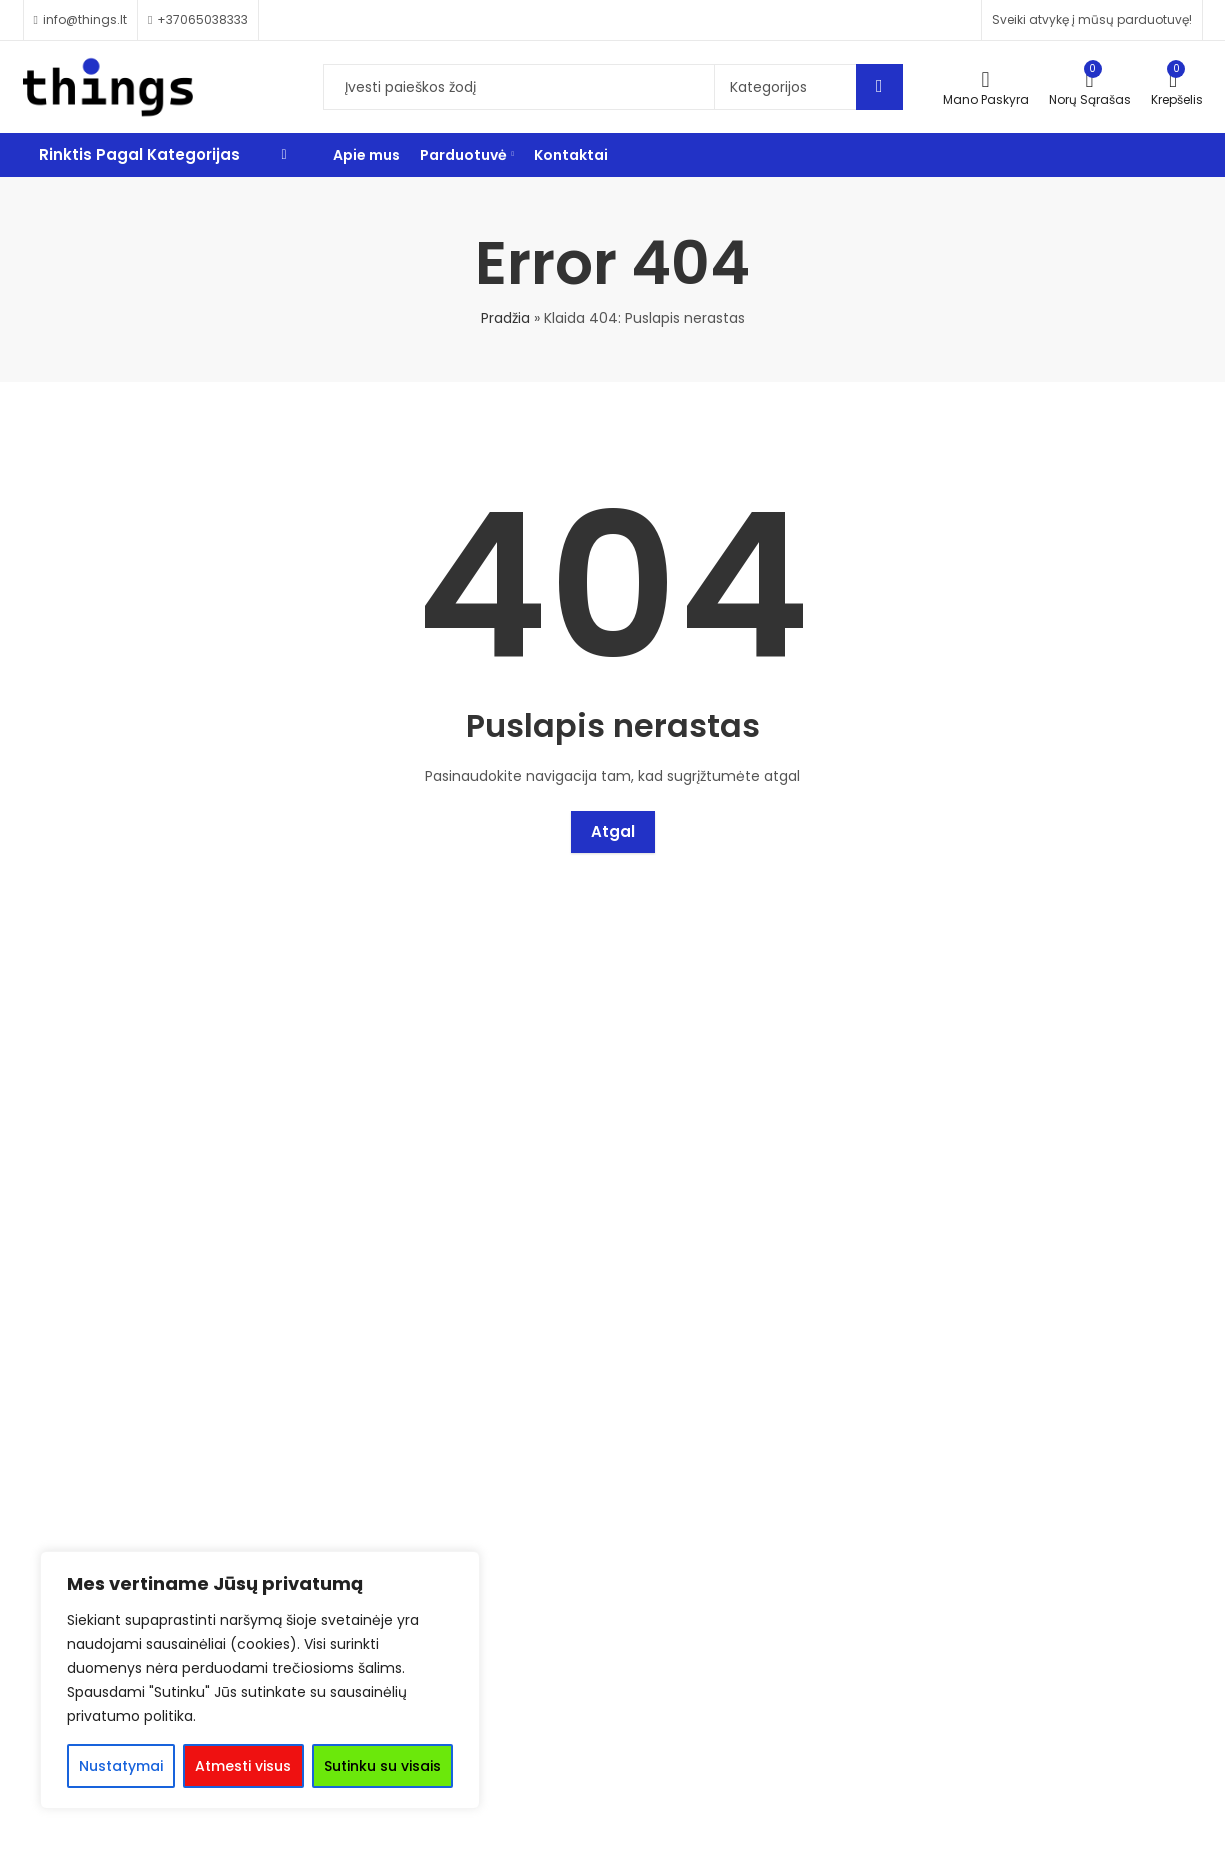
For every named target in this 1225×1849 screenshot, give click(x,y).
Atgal (613, 831)
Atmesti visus (243, 1766)
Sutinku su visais (382, 1766)
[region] (260, 1680)
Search (879, 87)
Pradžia (505, 318)
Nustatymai (121, 1766)
